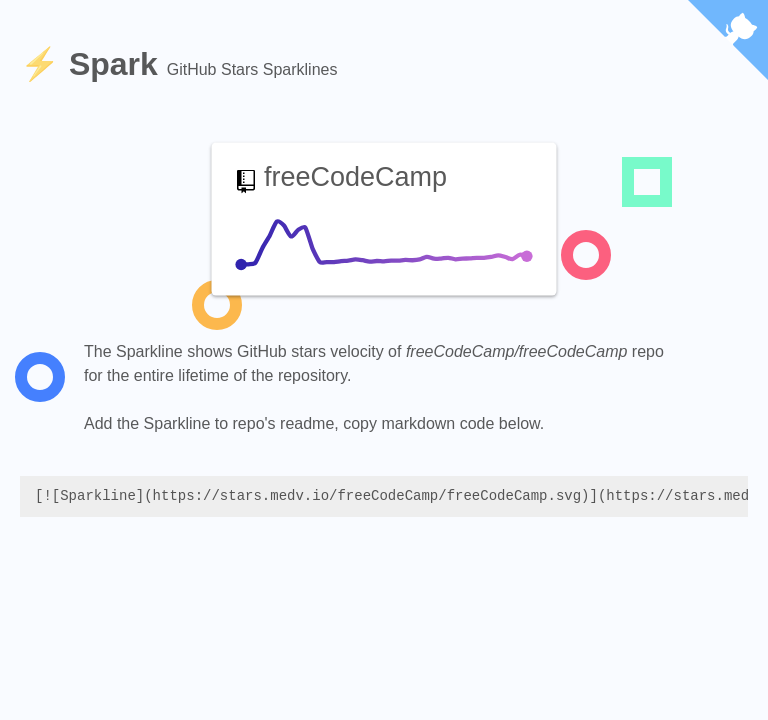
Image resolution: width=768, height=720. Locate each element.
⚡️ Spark (93, 64)
